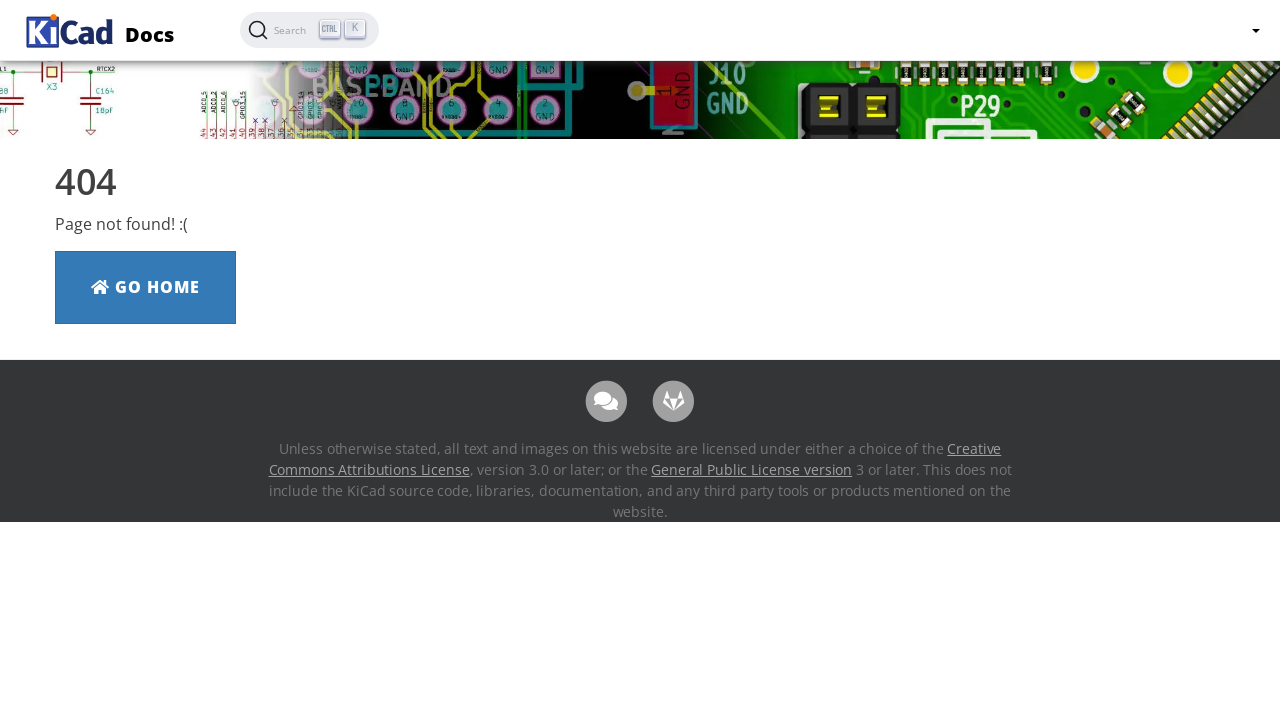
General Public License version (751, 469)
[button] (1255, 30)
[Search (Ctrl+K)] (309, 30)
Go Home (145, 287)
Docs (97, 28)
